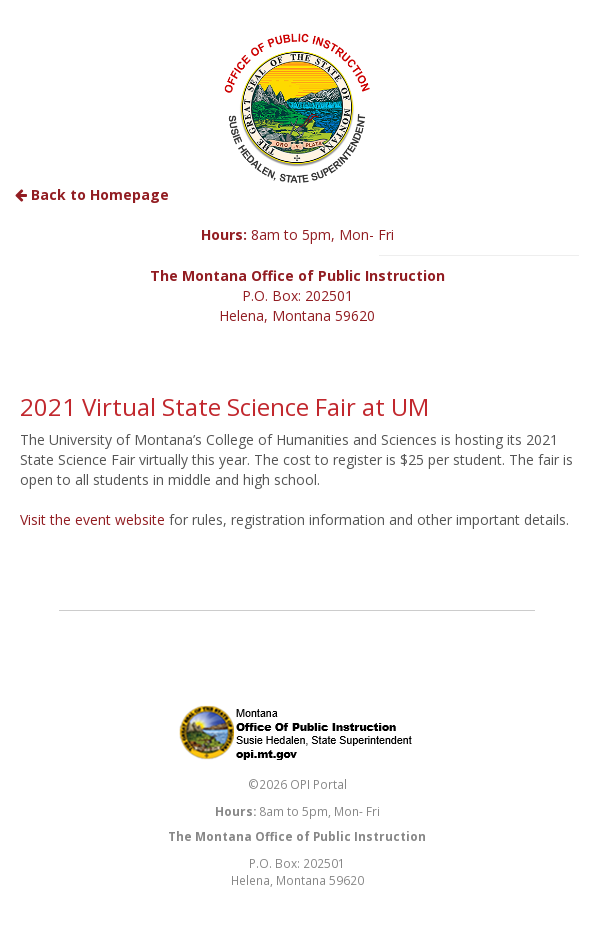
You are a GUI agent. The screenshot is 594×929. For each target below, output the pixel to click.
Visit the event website (92, 519)
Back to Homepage (92, 194)
